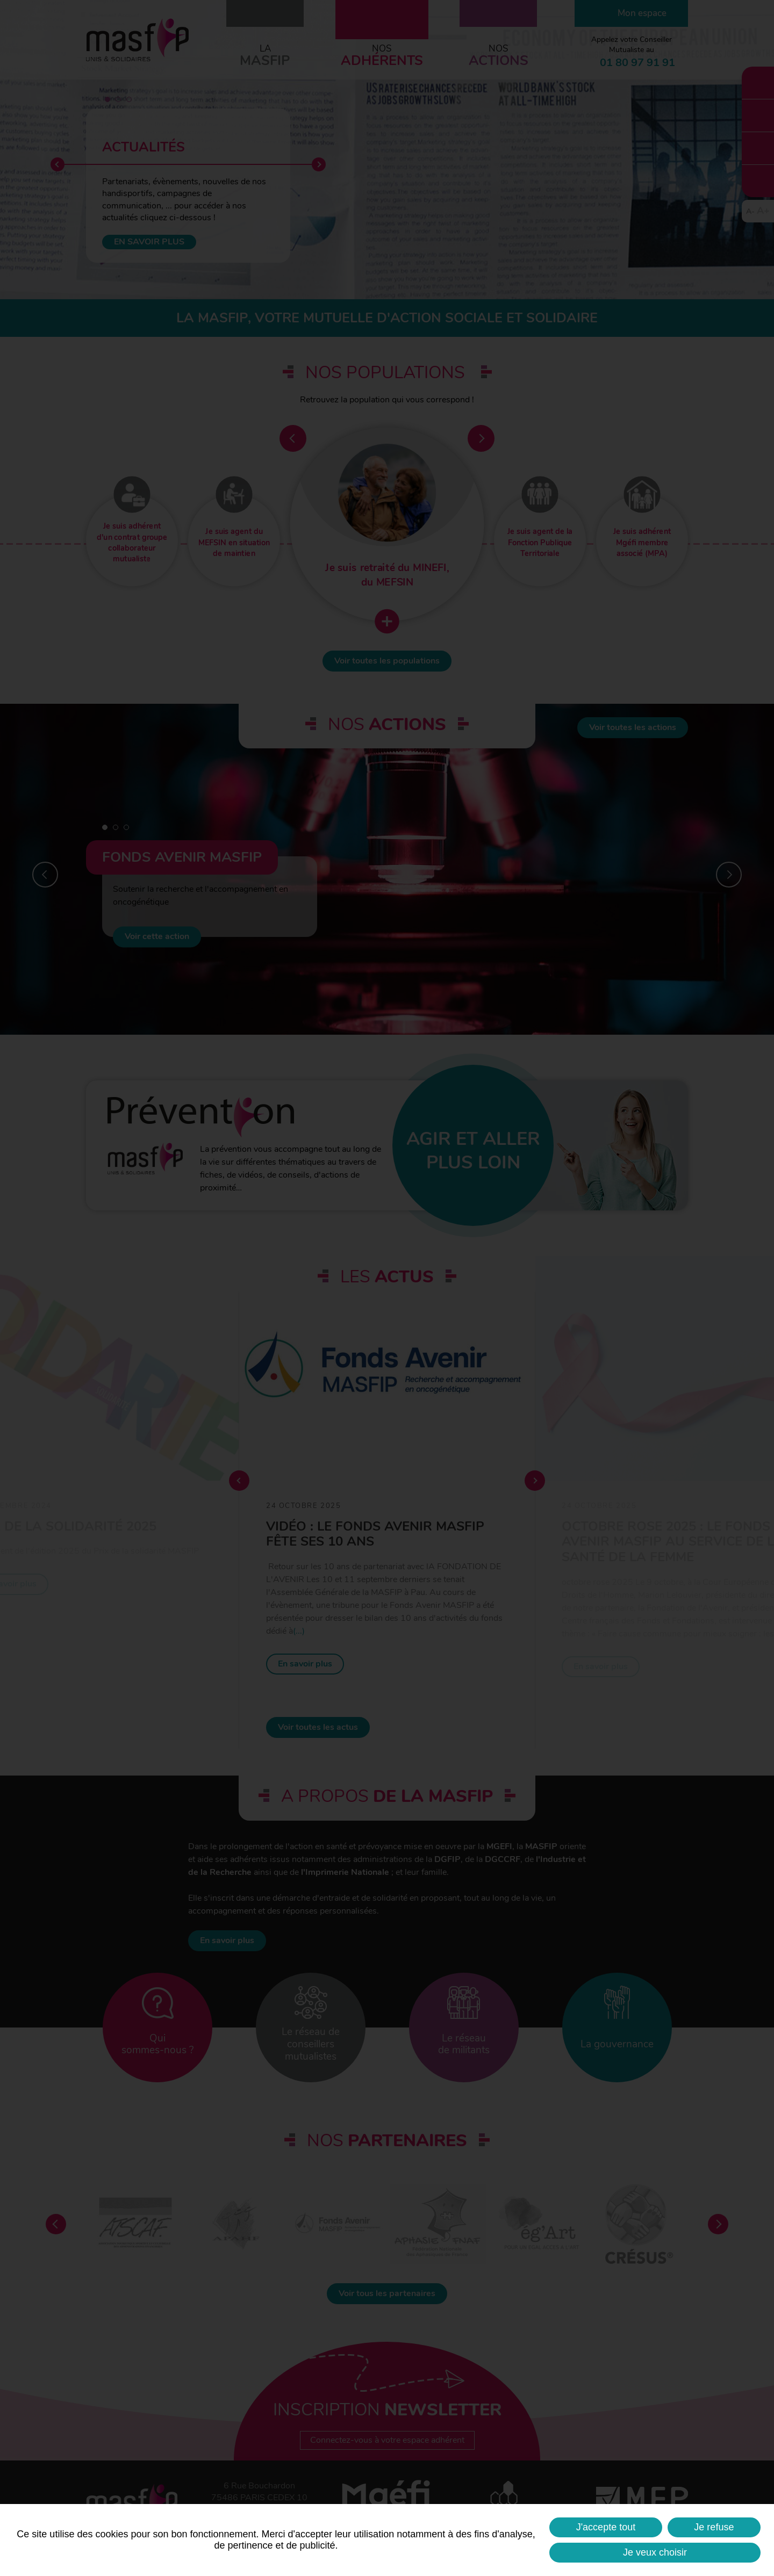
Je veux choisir (655, 2552)
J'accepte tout (606, 2527)
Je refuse (714, 2527)
